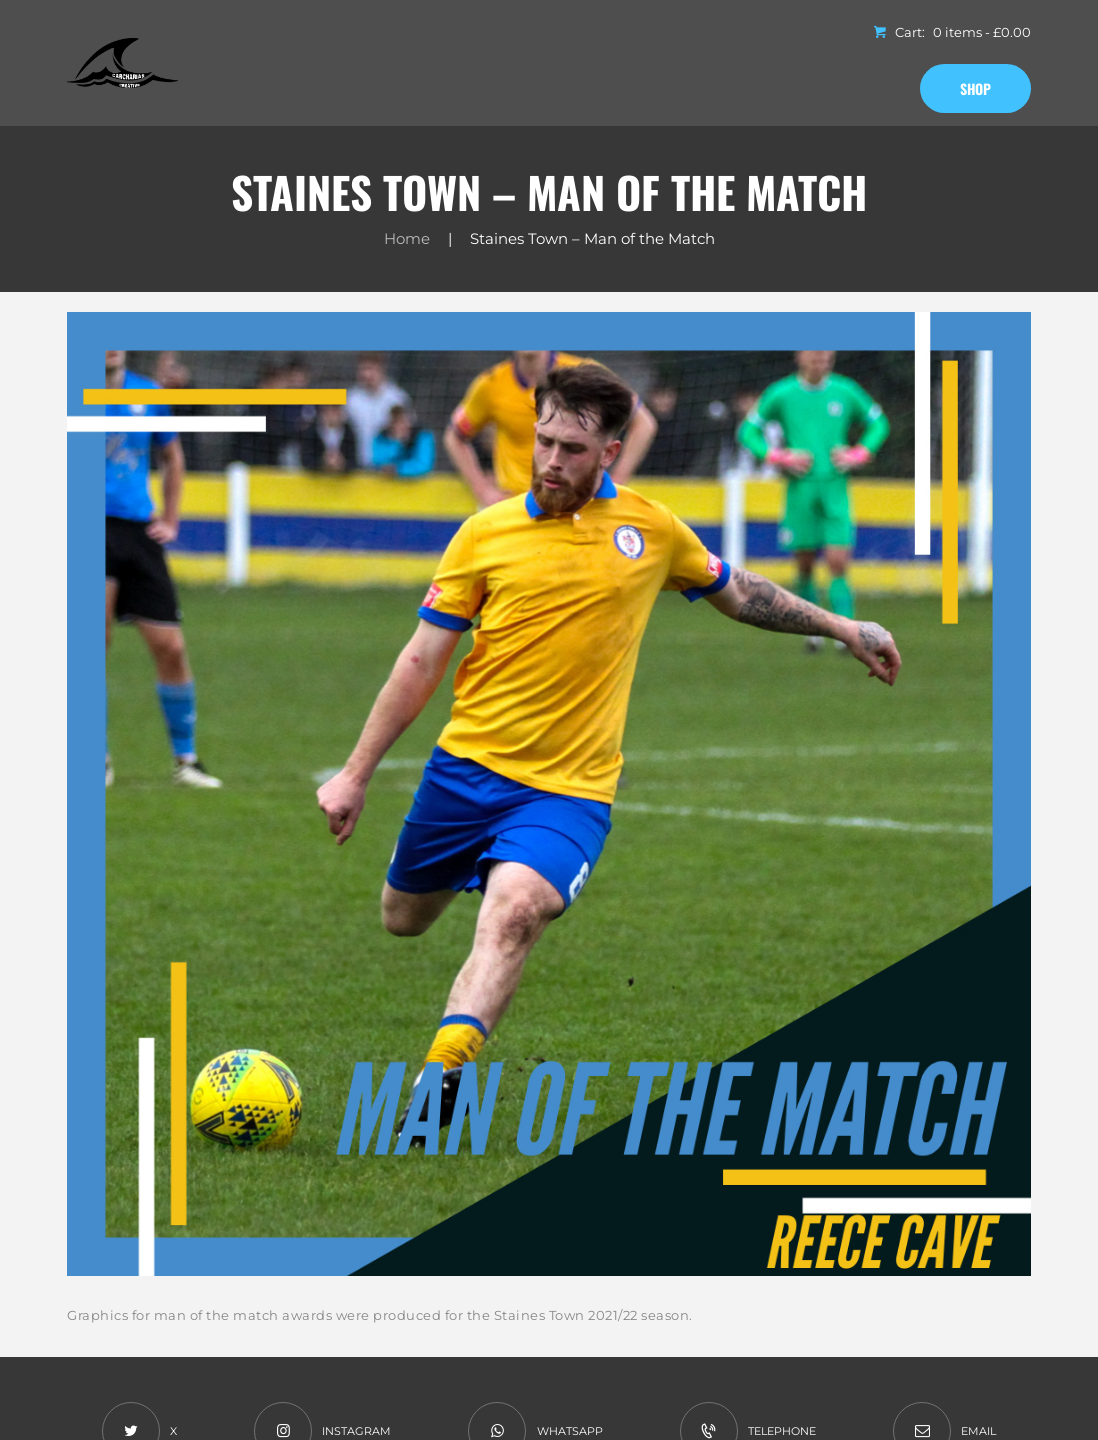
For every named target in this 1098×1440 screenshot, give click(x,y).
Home (407, 238)
